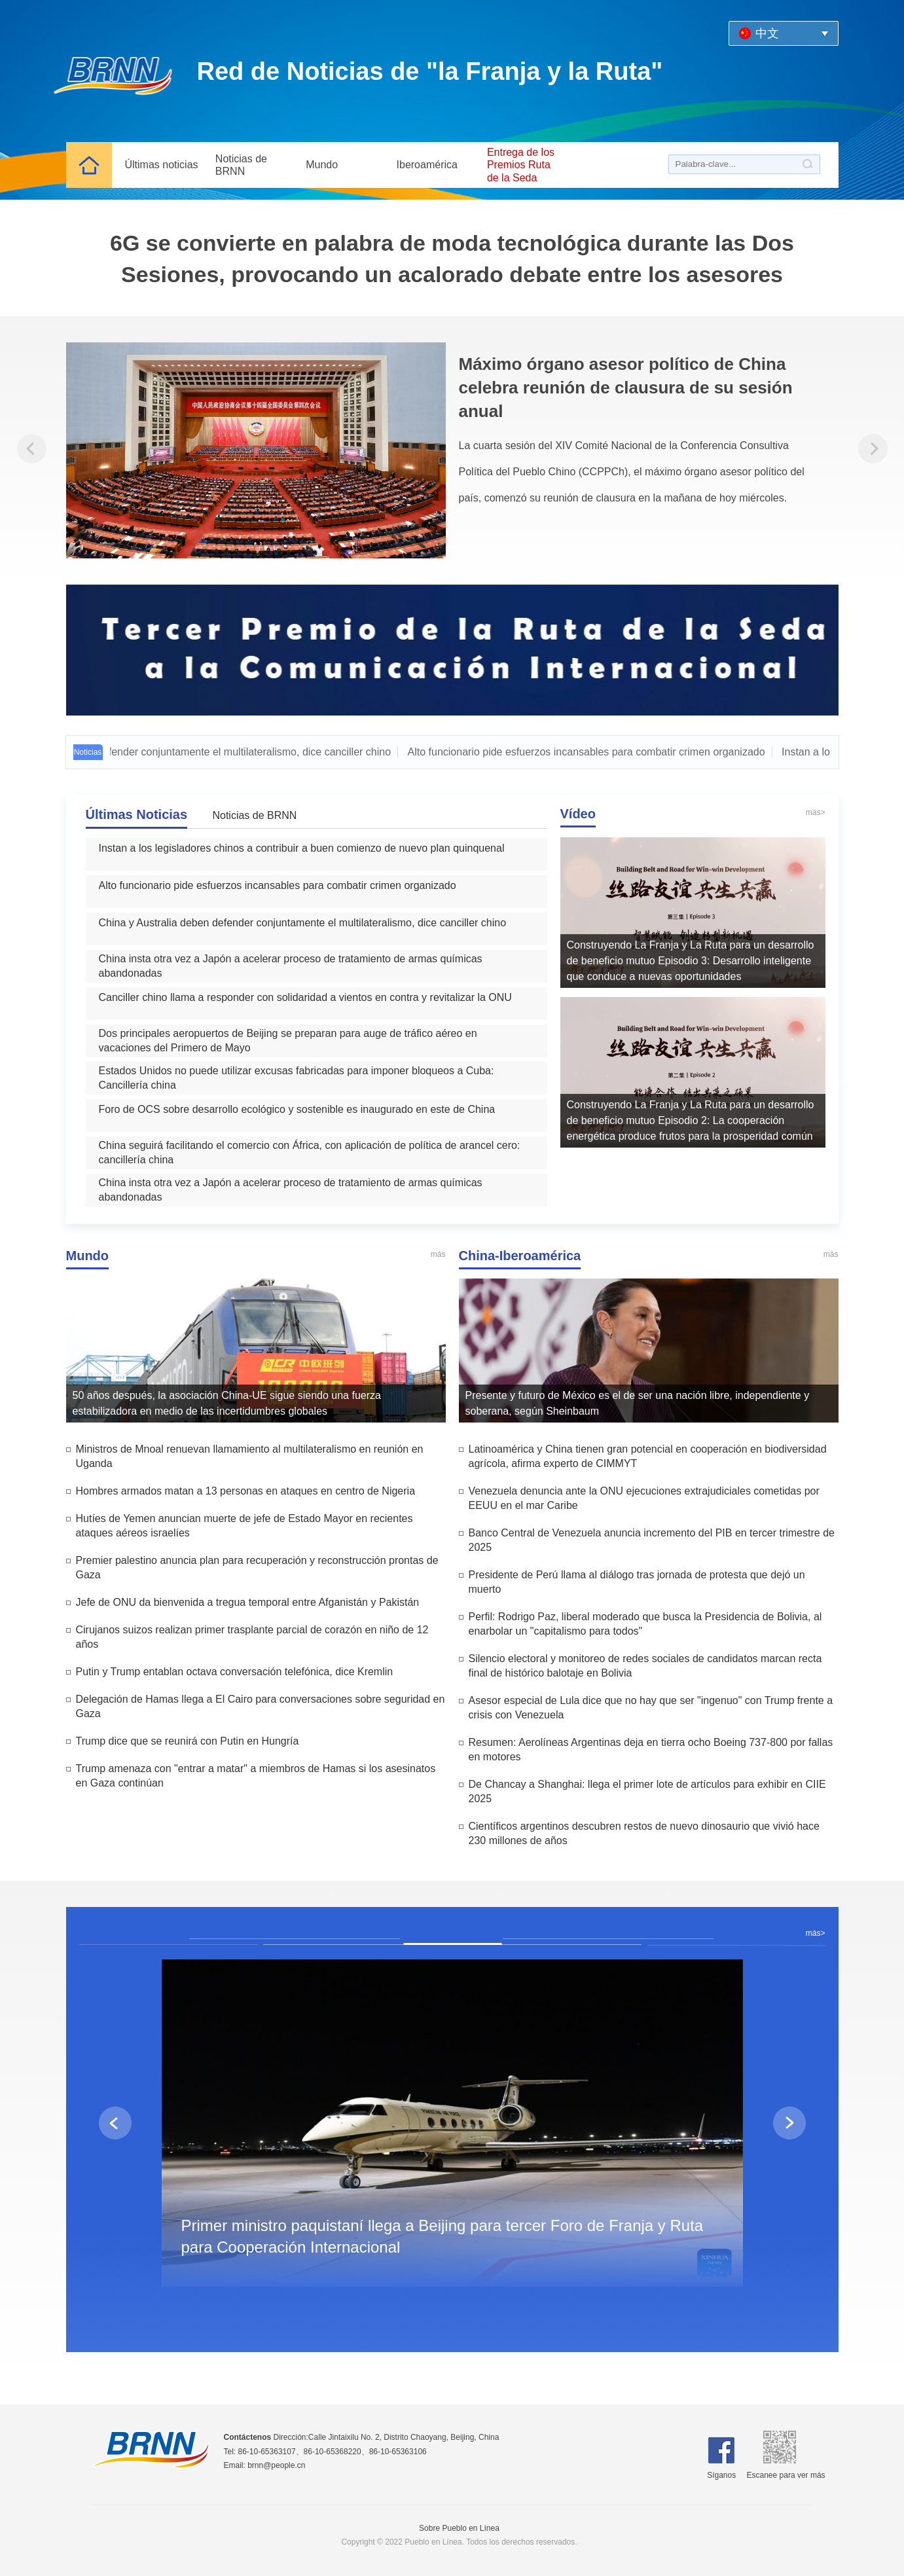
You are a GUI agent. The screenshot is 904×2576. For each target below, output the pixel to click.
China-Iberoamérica (520, 1255)
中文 (767, 33)
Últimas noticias (161, 164)
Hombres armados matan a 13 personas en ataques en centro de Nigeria (246, 1491)
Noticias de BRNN (241, 165)
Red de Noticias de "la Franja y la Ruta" (430, 71)
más (438, 1254)
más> (815, 812)
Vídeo (578, 814)
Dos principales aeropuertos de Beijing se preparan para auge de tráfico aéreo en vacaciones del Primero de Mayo (288, 1040)
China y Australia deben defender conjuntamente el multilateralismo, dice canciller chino (303, 922)
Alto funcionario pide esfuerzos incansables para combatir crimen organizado (592, 751)
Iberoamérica (427, 164)
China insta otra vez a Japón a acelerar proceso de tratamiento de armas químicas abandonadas (290, 966)
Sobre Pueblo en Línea (459, 2528)
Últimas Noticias (137, 814)
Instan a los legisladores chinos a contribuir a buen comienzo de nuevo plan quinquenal (302, 848)
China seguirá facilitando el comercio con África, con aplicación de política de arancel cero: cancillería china (309, 1152)
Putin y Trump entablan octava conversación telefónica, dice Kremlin (234, 1671)
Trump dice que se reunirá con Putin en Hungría (187, 1741)
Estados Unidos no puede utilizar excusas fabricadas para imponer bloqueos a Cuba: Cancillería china (296, 1078)
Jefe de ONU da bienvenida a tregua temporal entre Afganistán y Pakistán (248, 1602)
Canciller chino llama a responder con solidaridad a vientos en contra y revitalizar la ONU (305, 997)
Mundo (322, 164)
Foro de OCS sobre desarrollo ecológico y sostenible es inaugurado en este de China (297, 1109)
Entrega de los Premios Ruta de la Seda (520, 165)
